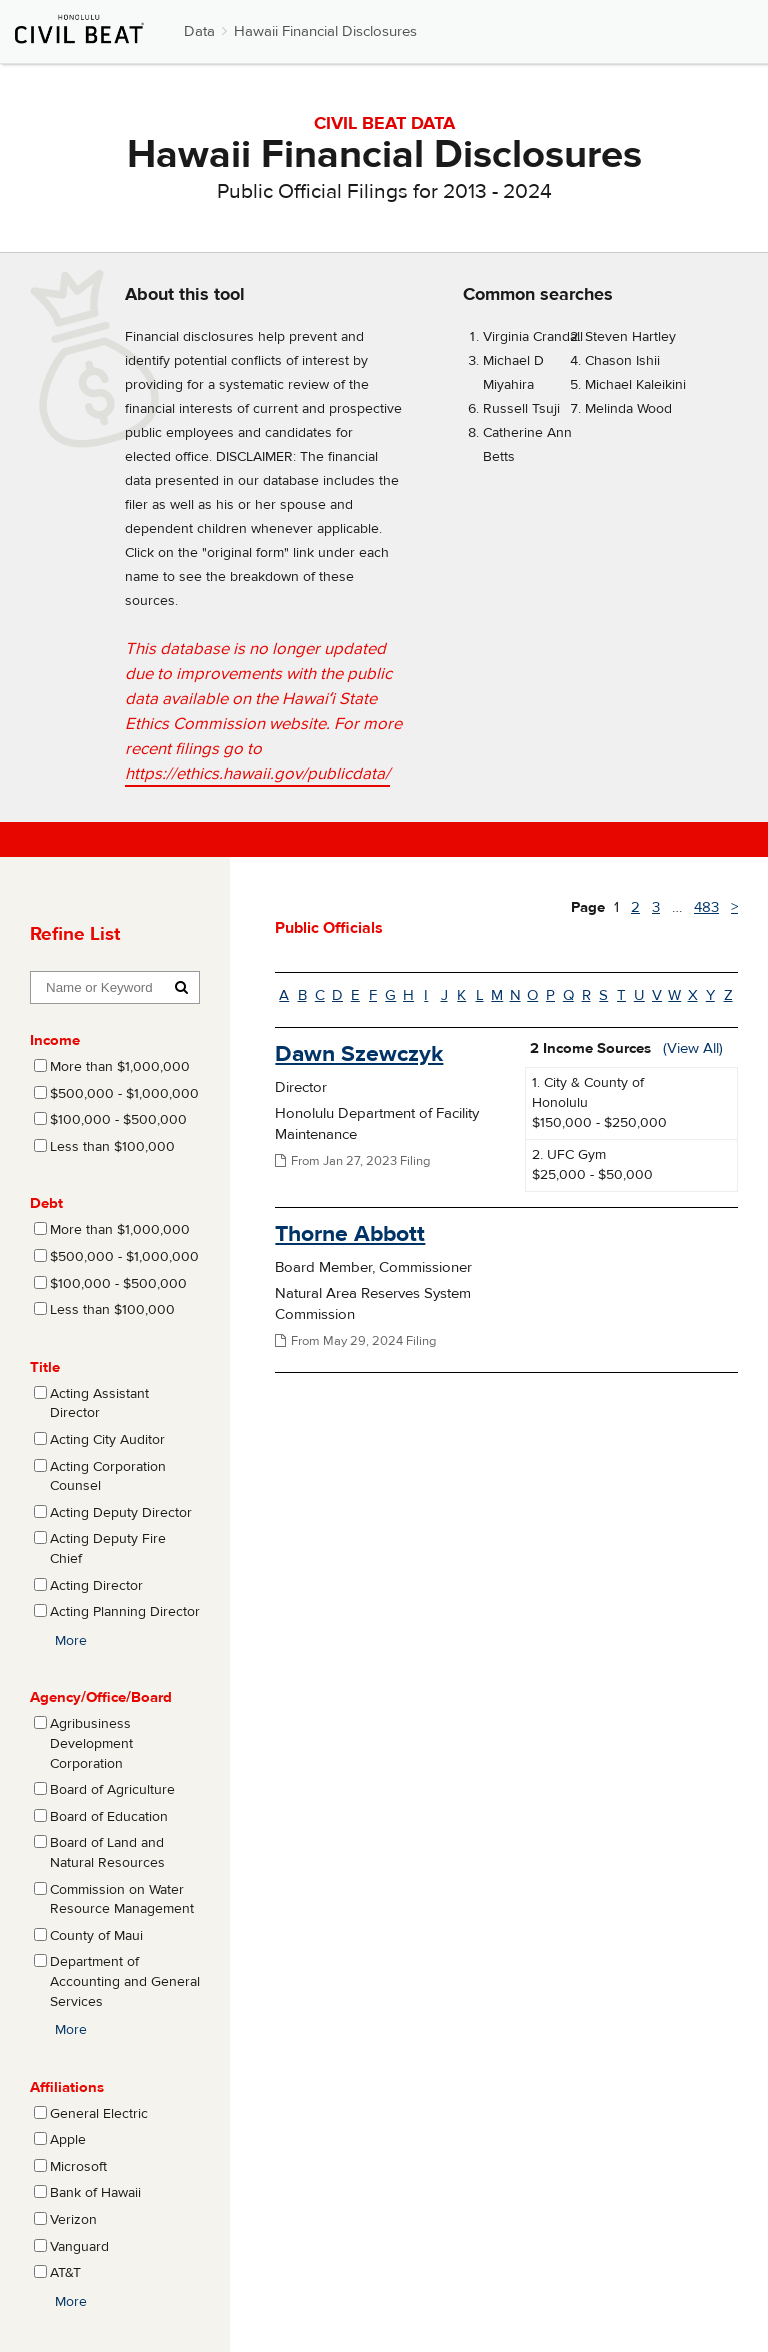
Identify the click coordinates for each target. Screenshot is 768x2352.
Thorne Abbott (350, 1233)
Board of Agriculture (112, 1790)
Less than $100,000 (112, 1147)
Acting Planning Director (125, 1612)
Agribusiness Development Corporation (91, 1743)
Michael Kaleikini (635, 385)
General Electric (99, 2114)
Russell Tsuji (521, 409)
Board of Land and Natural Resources (107, 1853)
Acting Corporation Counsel (108, 1477)
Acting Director (96, 1586)
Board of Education (109, 1817)
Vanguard (79, 2247)
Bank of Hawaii (95, 2193)
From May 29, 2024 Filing (355, 1341)
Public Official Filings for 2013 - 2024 (384, 191)
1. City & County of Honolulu (588, 1093)
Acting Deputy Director (121, 1513)
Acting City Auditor (107, 1440)
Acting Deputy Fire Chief (108, 1549)
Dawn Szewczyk (359, 1053)
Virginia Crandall (533, 337)
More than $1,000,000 (120, 1067)
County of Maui (96, 1936)
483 (706, 907)
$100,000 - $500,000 (118, 1120)
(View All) (693, 1048)
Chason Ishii (622, 361)
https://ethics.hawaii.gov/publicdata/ (257, 774)
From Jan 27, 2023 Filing (352, 1161)
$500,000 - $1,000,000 (124, 1094)
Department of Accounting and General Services (125, 1981)
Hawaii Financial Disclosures (325, 31)
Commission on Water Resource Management (122, 1900)
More (71, 1641)
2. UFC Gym (569, 1155)
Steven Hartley (630, 337)
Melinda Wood (628, 409)
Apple (68, 2140)
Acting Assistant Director (99, 1404)
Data (199, 31)
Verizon (73, 2220)
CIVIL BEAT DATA (384, 123)
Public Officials (329, 928)
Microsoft (78, 2167)
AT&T (65, 2273)
